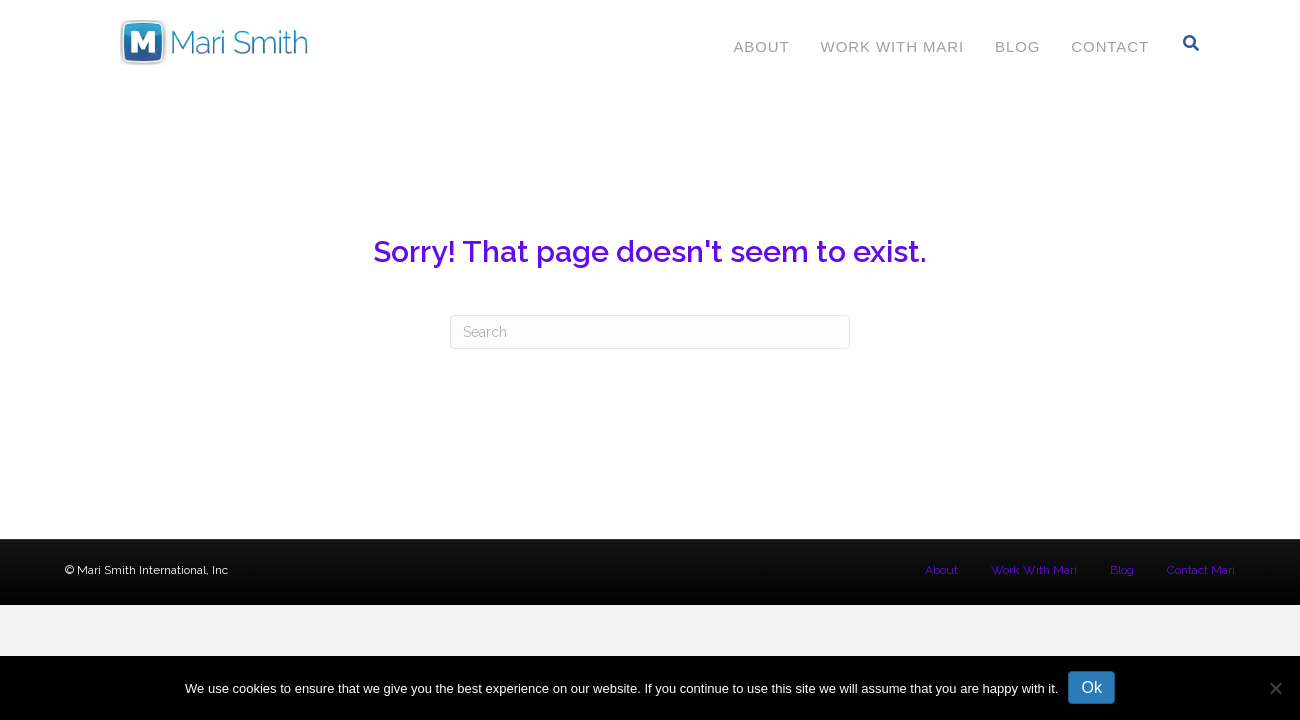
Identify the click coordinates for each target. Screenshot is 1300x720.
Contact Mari (1201, 570)
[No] (1275, 688)
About (761, 46)
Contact (1110, 46)
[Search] (1191, 43)
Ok (1091, 687)
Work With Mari (892, 46)
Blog (1017, 46)
